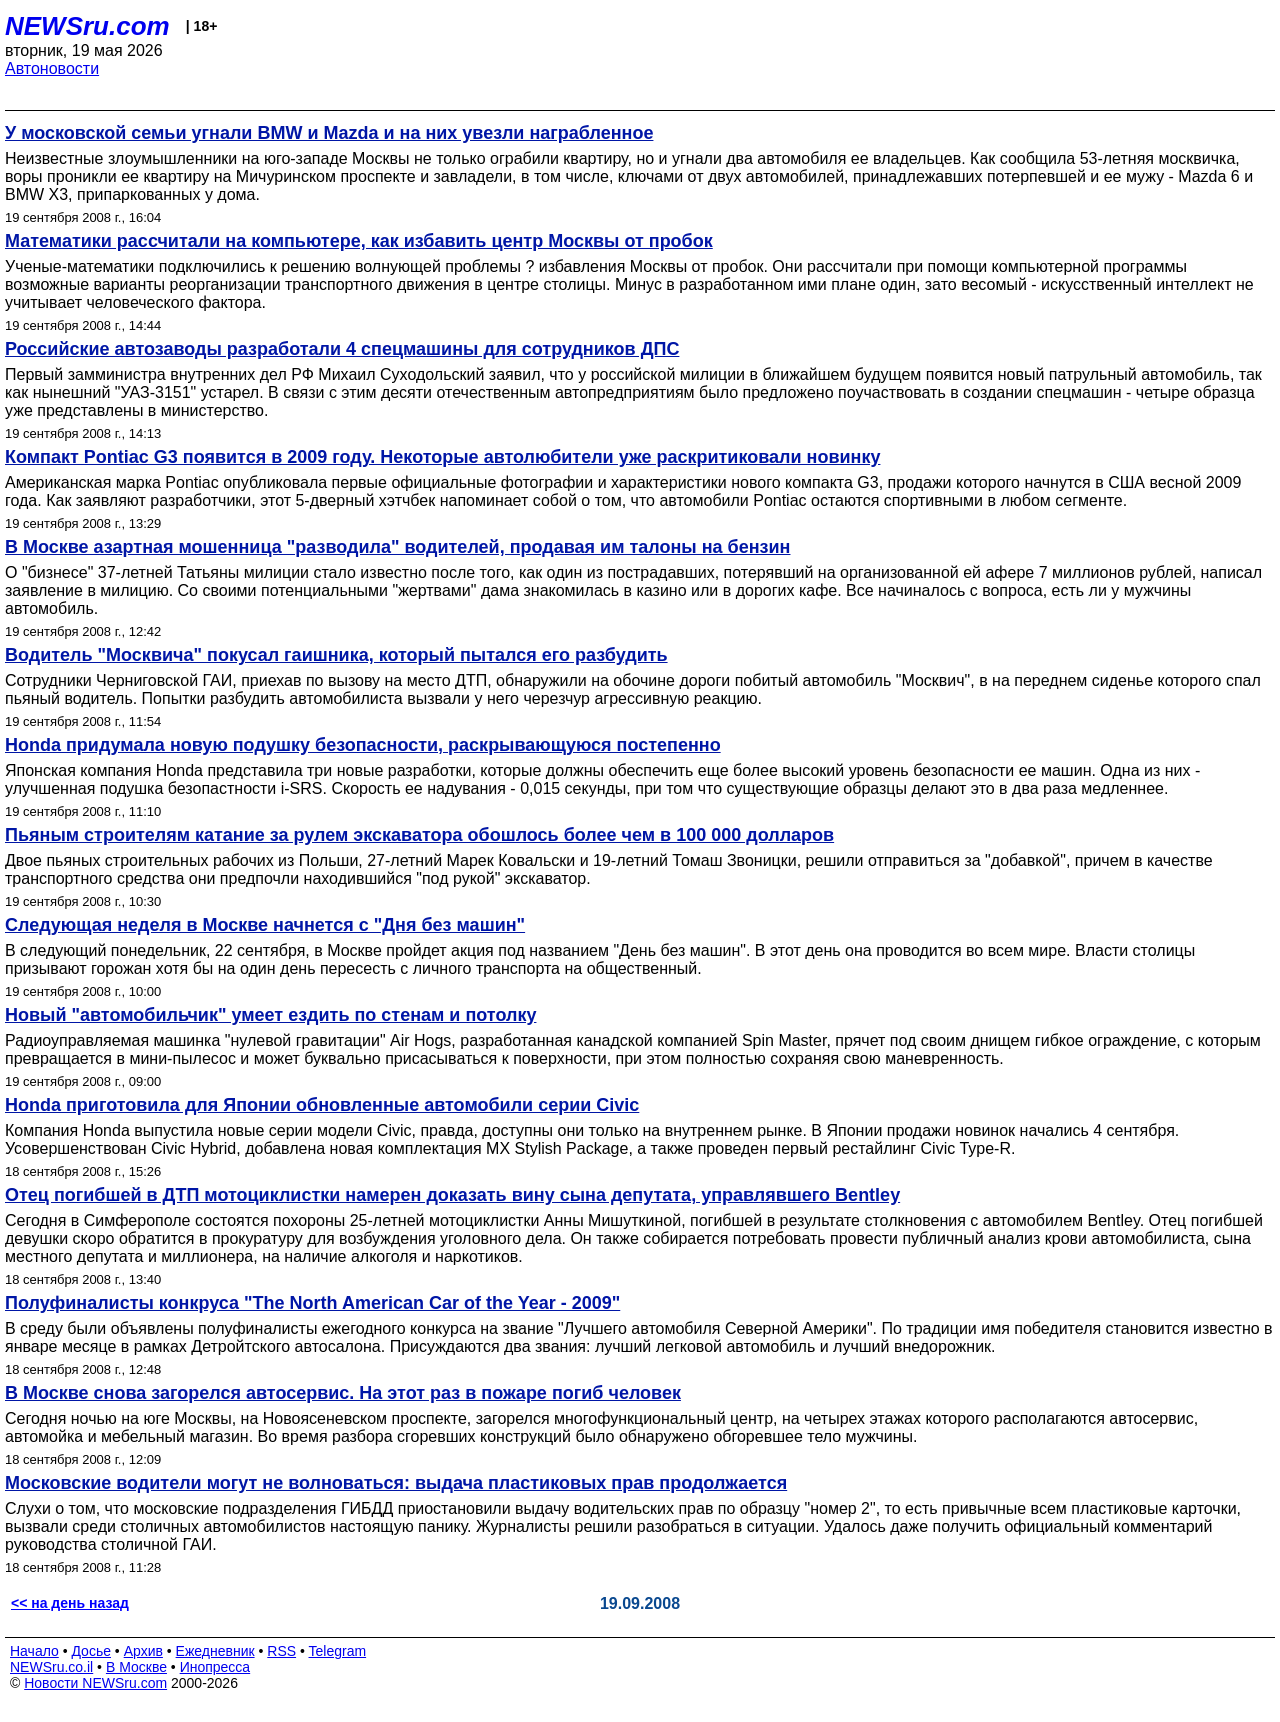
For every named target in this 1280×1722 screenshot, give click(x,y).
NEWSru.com (87, 26)
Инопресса (215, 1667)
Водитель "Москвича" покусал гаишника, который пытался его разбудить (336, 655)
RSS (281, 1651)
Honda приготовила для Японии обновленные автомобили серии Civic (322, 1105)
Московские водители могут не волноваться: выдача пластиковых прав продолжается (396, 1483)
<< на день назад (70, 1603)
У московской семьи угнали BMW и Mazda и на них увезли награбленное (329, 133)
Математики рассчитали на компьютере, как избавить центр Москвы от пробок (359, 241)
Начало (34, 1651)
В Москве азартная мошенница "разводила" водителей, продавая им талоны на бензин (397, 547)
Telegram (338, 1651)
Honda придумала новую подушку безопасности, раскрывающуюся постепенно (363, 745)
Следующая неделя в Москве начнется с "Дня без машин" (265, 925)
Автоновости (52, 68)
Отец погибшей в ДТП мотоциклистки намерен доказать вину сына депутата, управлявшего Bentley (452, 1195)
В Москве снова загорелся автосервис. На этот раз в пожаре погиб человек (343, 1393)
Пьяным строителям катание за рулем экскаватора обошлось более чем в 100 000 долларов (419, 835)
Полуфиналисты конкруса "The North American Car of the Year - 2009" (312, 1303)
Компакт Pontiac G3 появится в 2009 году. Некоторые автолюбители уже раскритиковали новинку (442, 457)
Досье (91, 1651)
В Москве (136, 1667)
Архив (143, 1651)
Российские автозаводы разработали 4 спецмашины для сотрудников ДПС (342, 349)
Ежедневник (215, 1651)
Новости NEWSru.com (95, 1683)
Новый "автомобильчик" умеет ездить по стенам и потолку (270, 1015)
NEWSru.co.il (51, 1667)
